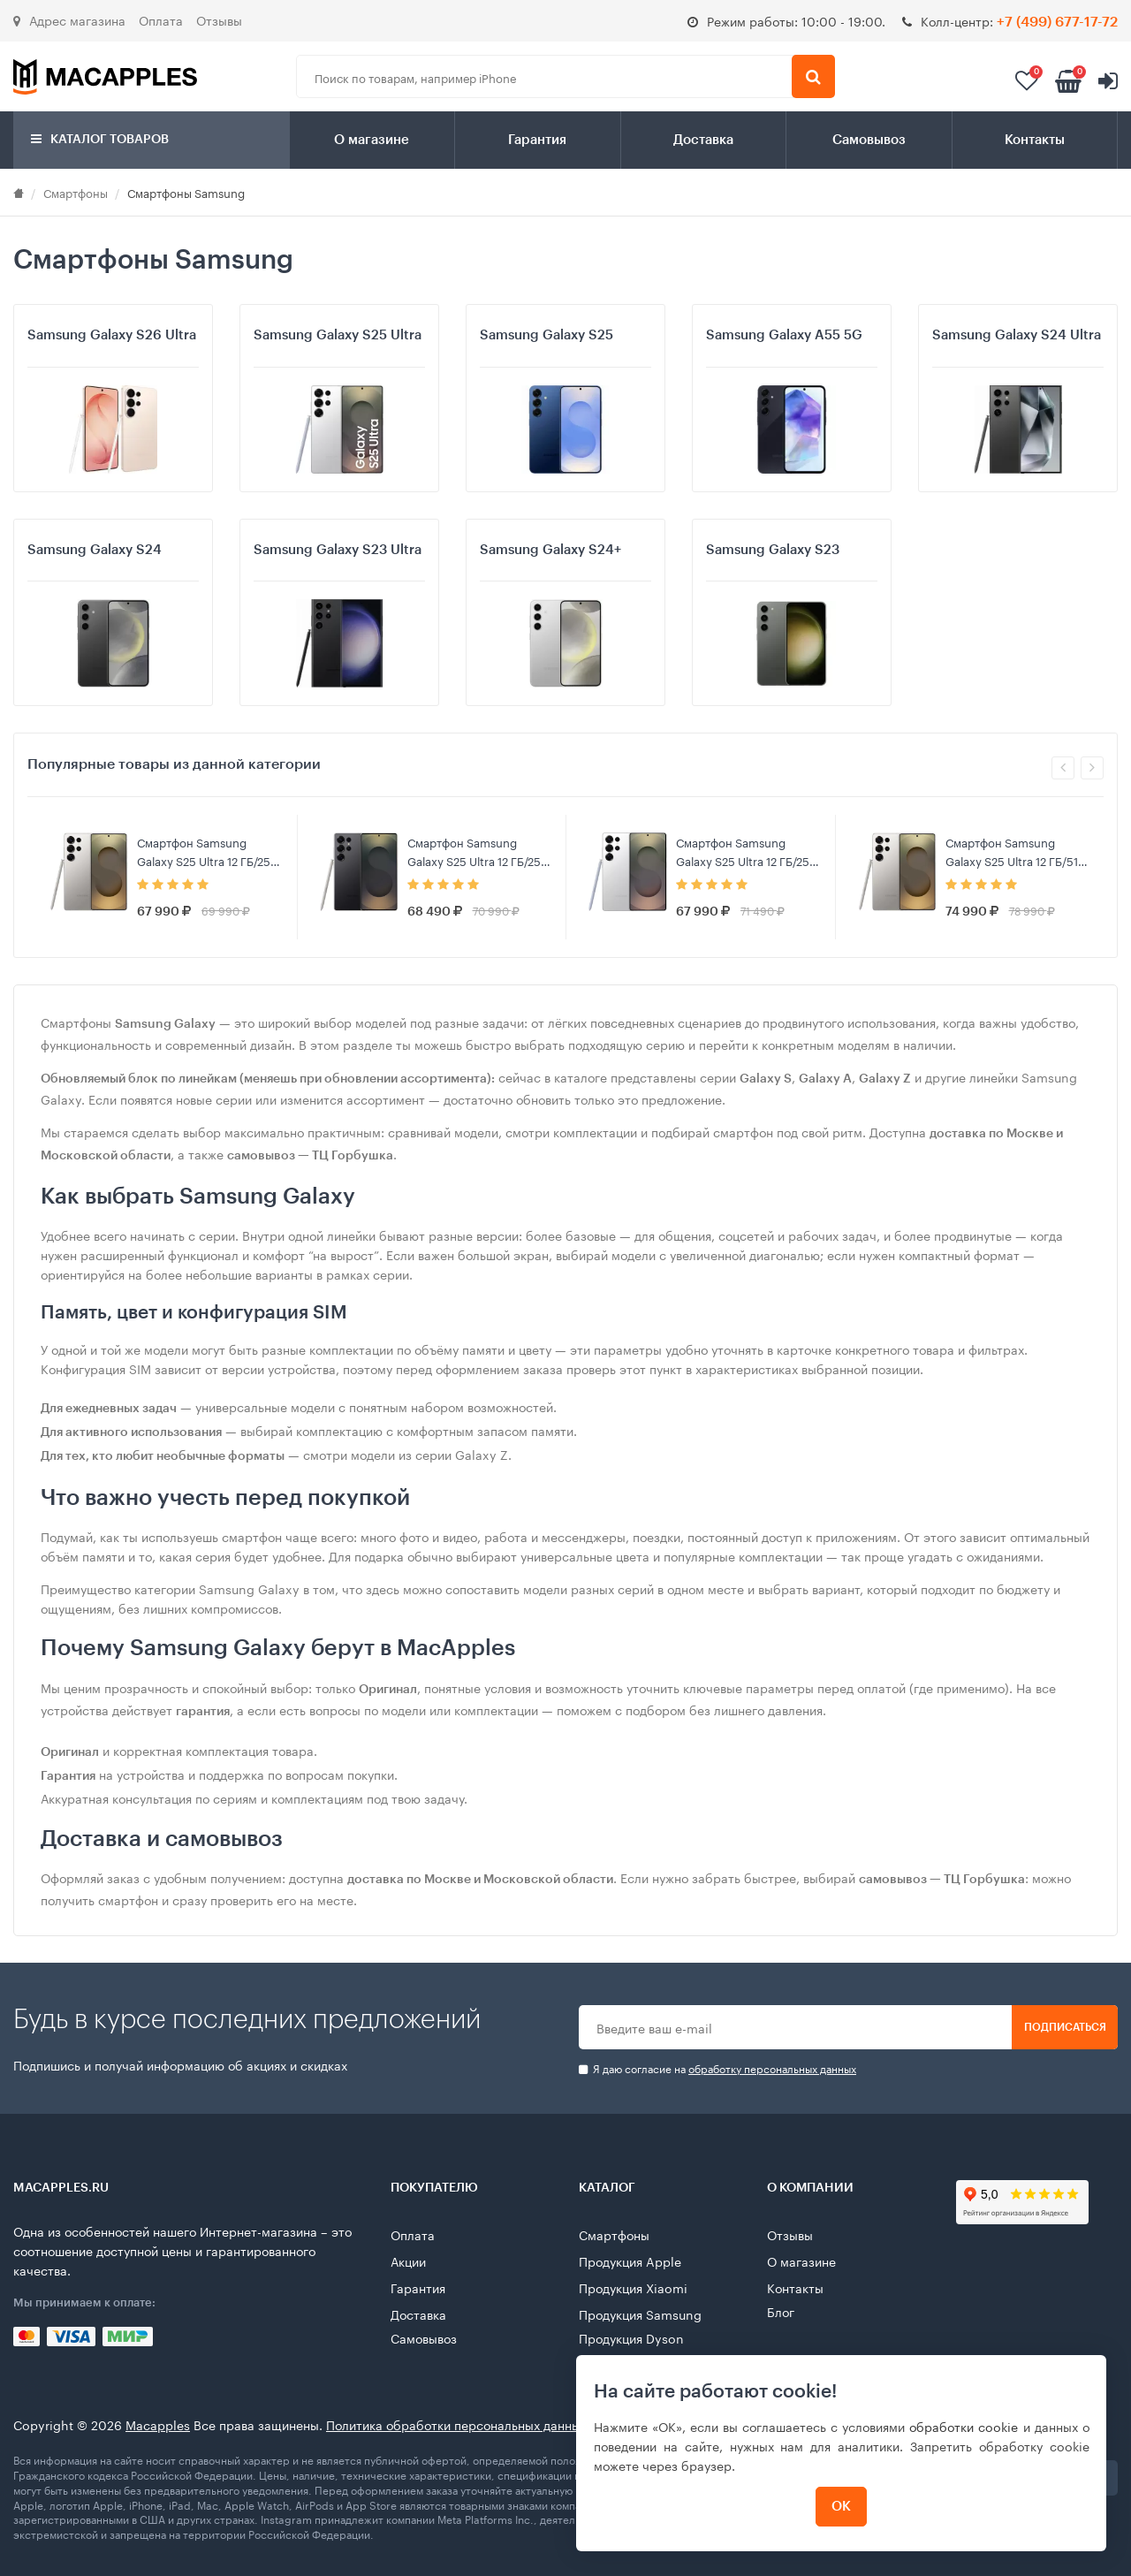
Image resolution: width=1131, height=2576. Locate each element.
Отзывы (219, 19)
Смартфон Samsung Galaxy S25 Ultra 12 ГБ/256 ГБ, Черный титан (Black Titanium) (477, 851)
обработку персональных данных (772, 2067)
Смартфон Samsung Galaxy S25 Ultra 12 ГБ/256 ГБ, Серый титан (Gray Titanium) (207, 851)
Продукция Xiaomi (633, 2287)
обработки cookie (963, 2425)
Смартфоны (75, 192)
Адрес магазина (69, 19)
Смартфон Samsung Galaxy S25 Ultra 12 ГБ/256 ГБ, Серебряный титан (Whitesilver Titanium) (746, 851)
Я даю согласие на (717, 2068)
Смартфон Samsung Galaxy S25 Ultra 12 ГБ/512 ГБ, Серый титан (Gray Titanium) (1014, 851)
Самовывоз (869, 140)
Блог (780, 2311)
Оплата (161, 19)
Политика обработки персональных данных (456, 2424)
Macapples (157, 2424)
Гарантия (537, 140)
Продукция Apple (630, 2260)
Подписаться (1065, 2027)
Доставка (703, 140)
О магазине (371, 140)
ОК (841, 2506)
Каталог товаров (100, 139)
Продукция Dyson (631, 2337)
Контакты (1035, 140)
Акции (408, 2260)
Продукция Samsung (640, 2313)
